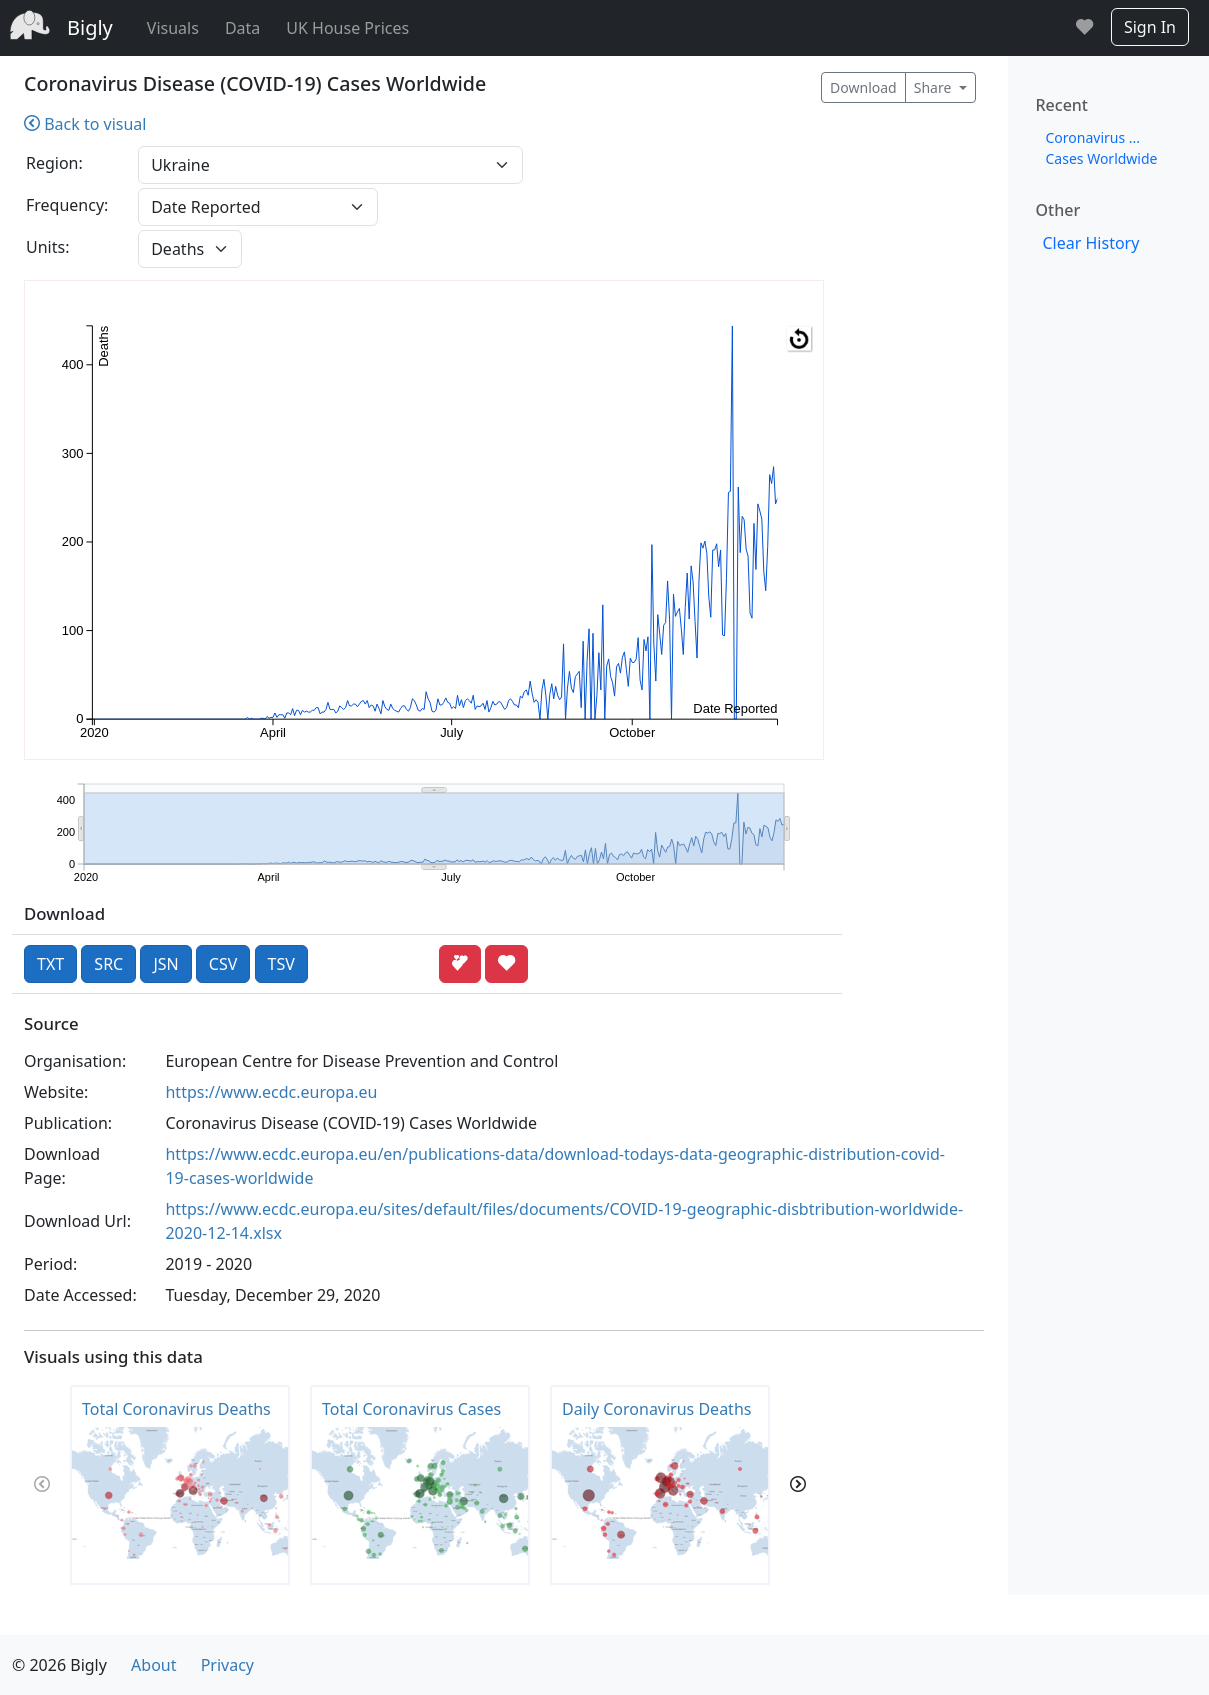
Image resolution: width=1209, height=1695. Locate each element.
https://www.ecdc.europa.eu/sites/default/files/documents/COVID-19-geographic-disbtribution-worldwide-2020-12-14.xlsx (564, 1221)
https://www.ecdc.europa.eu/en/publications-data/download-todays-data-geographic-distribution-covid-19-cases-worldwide (555, 1166)
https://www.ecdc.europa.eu (271, 1092)
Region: (54, 163)
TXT (50, 964)
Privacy (227, 1665)
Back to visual (85, 124)
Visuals (173, 28)
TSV (281, 964)
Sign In (1150, 27)
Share (934, 87)
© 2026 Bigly (59, 1665)
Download (863, 87)
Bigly (90, 27)
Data (242, 28)
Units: (47, 247)
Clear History (1091, 243)
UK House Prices (347, 28)
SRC (108, 964)
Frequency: (67, 205)
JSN (165, 964)
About (153, 1665)
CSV (223, 964)
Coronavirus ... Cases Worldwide (1102, 148)
